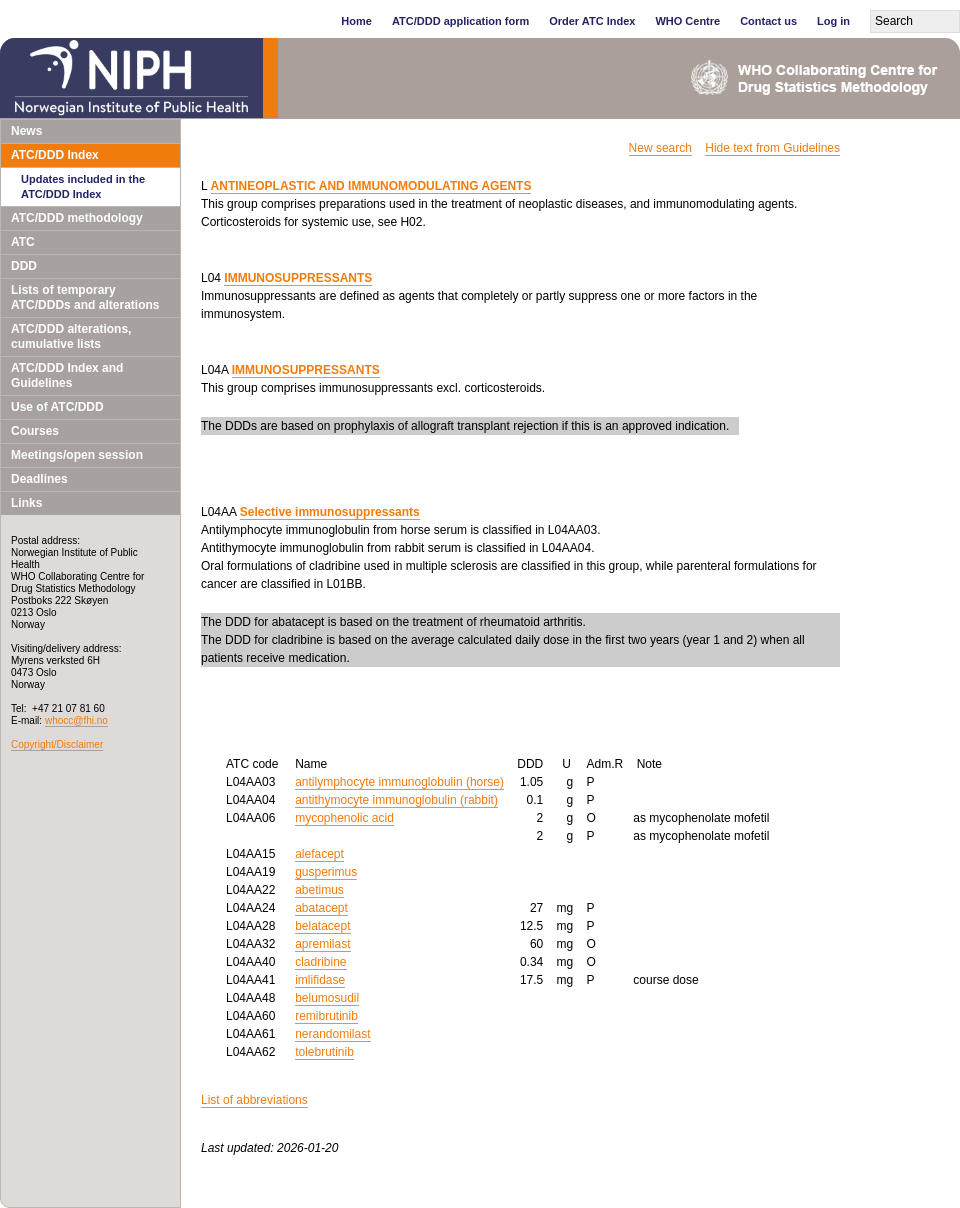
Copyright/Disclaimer (57, 744)
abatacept (321, 908)
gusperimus (326, 872)
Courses (35, 431)
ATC (23, 242)
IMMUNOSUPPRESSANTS (298, 278)
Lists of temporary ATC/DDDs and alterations (85, 297)
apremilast (322, 944)
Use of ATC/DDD (57, 407)
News (26, 131)
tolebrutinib (324, 1052)
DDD (24, 266)
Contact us (768, 21)
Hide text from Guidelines (772, 148)
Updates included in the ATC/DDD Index (83, 186)
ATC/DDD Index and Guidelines (67, 375)
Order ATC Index (592, 21)
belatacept (322, 926)
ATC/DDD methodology (77, 218)
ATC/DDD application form (460, 21)
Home (356, 21)
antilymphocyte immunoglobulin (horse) (399, 782)
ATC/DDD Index (55, 155)
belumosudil (327, 998)
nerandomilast (332, 1034)
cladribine (320, 962)
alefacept (319, 854)
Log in (833, 21)
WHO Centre (687, 21)
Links (26, 503)
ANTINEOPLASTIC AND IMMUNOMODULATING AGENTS (371, 186)
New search (660, 148)
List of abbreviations (254, 1100)
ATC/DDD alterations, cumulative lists (71, 336)
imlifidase (320, 980)
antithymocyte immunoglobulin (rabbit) (396, 800)
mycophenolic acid (344, 818)
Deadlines (39, 479)
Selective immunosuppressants (330, 512)
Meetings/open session (77, 455)
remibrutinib (326, 1016)
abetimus (319, 890)
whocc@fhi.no (76, 720)
